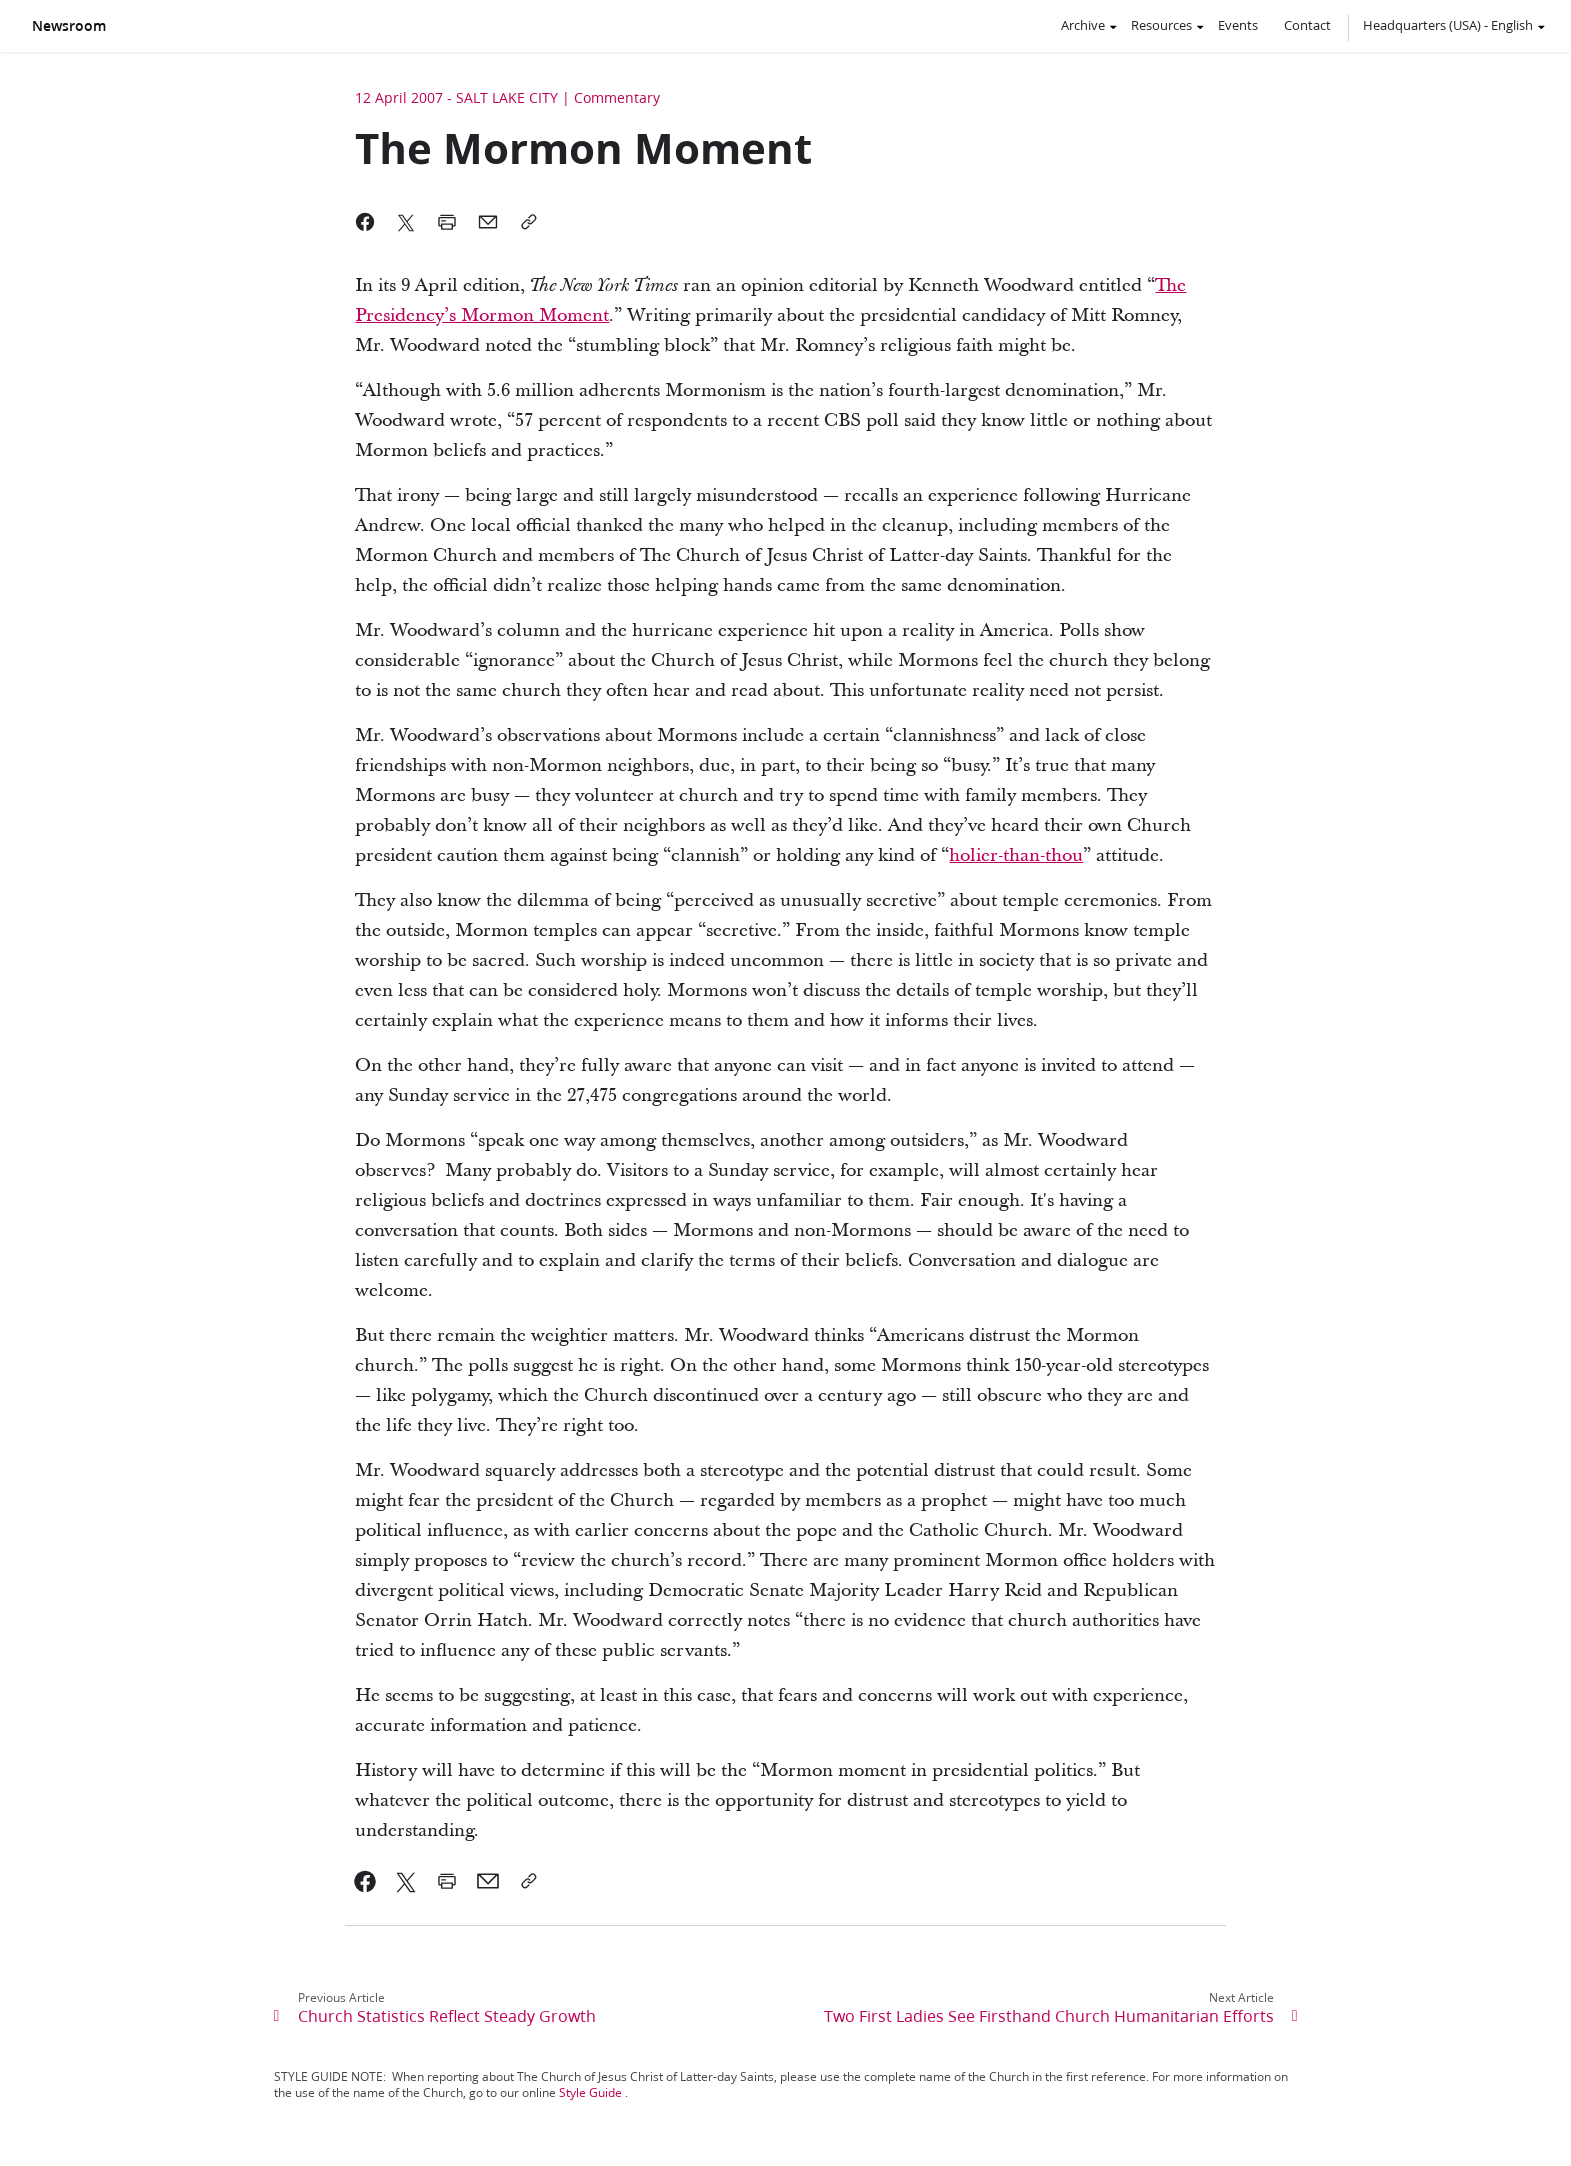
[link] (365, 1881)
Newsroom (69, 26)
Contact (1307, 25)
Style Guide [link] (590, 2092)
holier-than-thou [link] (1016, 855)
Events (1238, 25)
